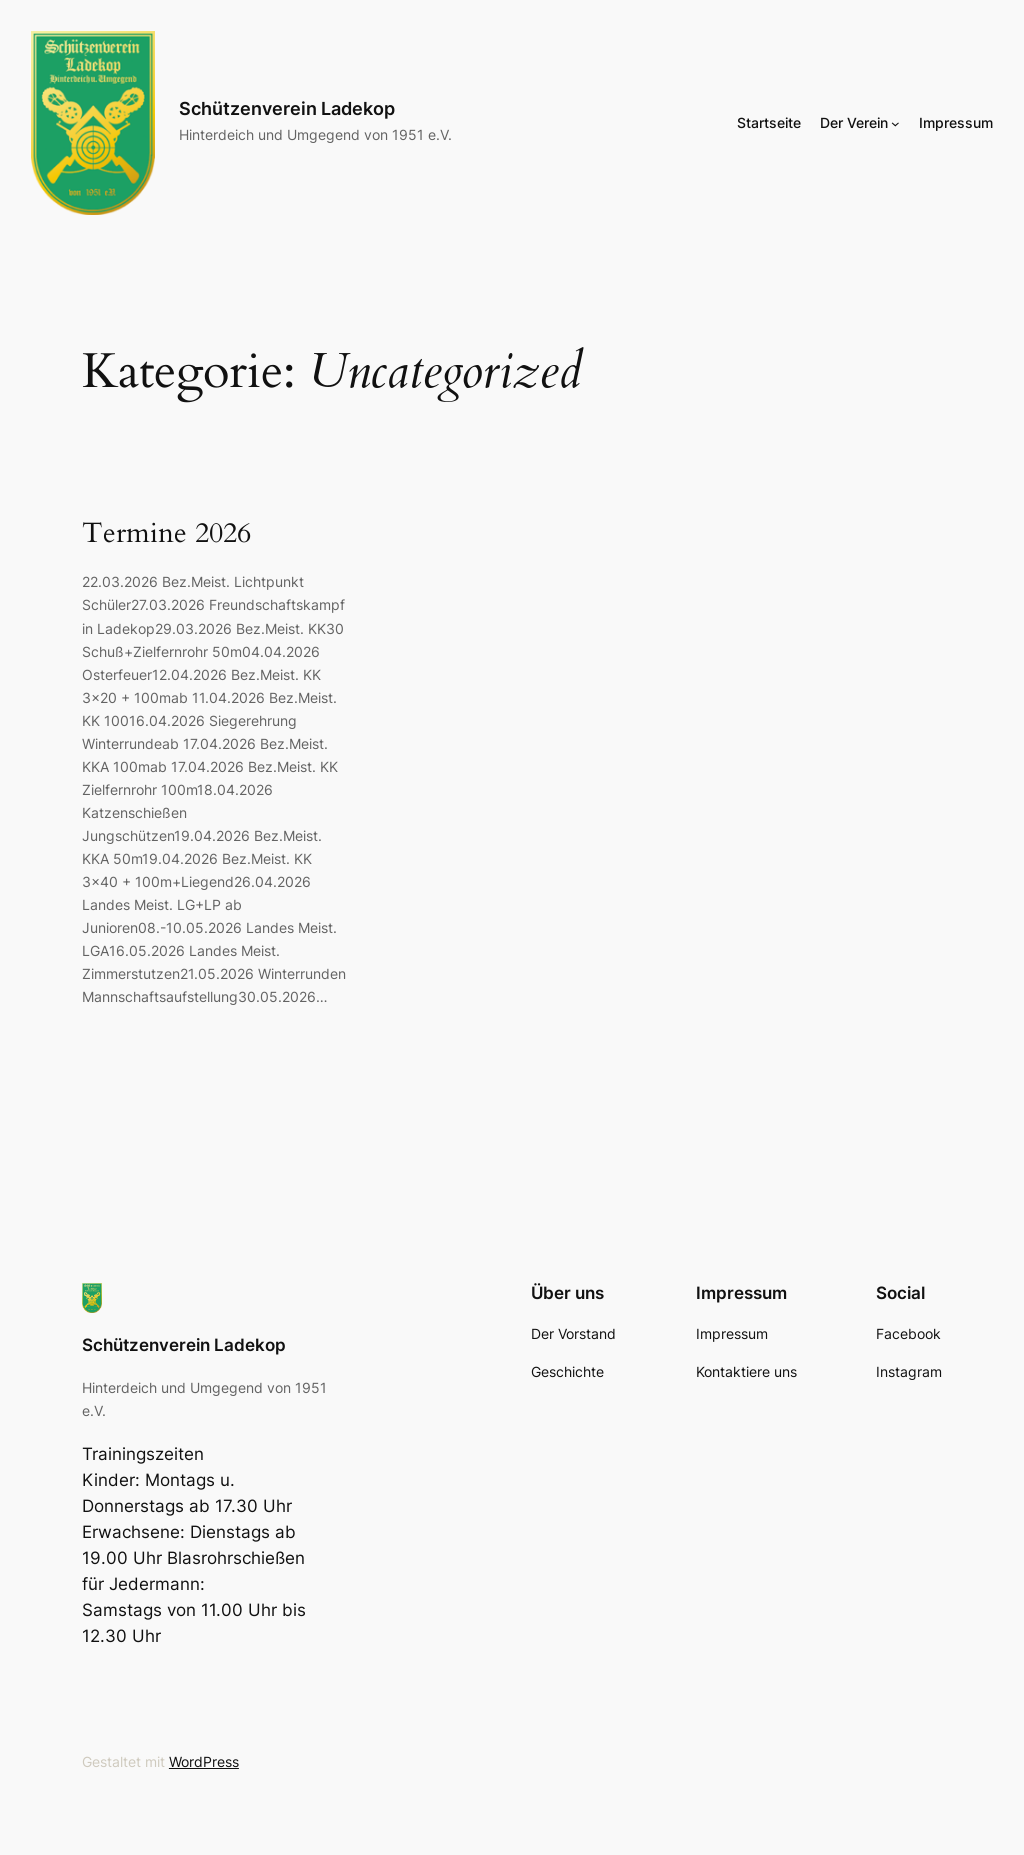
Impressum (956, 122)
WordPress (204, 1761)
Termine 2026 (166, 533)
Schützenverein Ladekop (287, 108)
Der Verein (854, 122)
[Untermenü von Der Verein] (895, 122)
